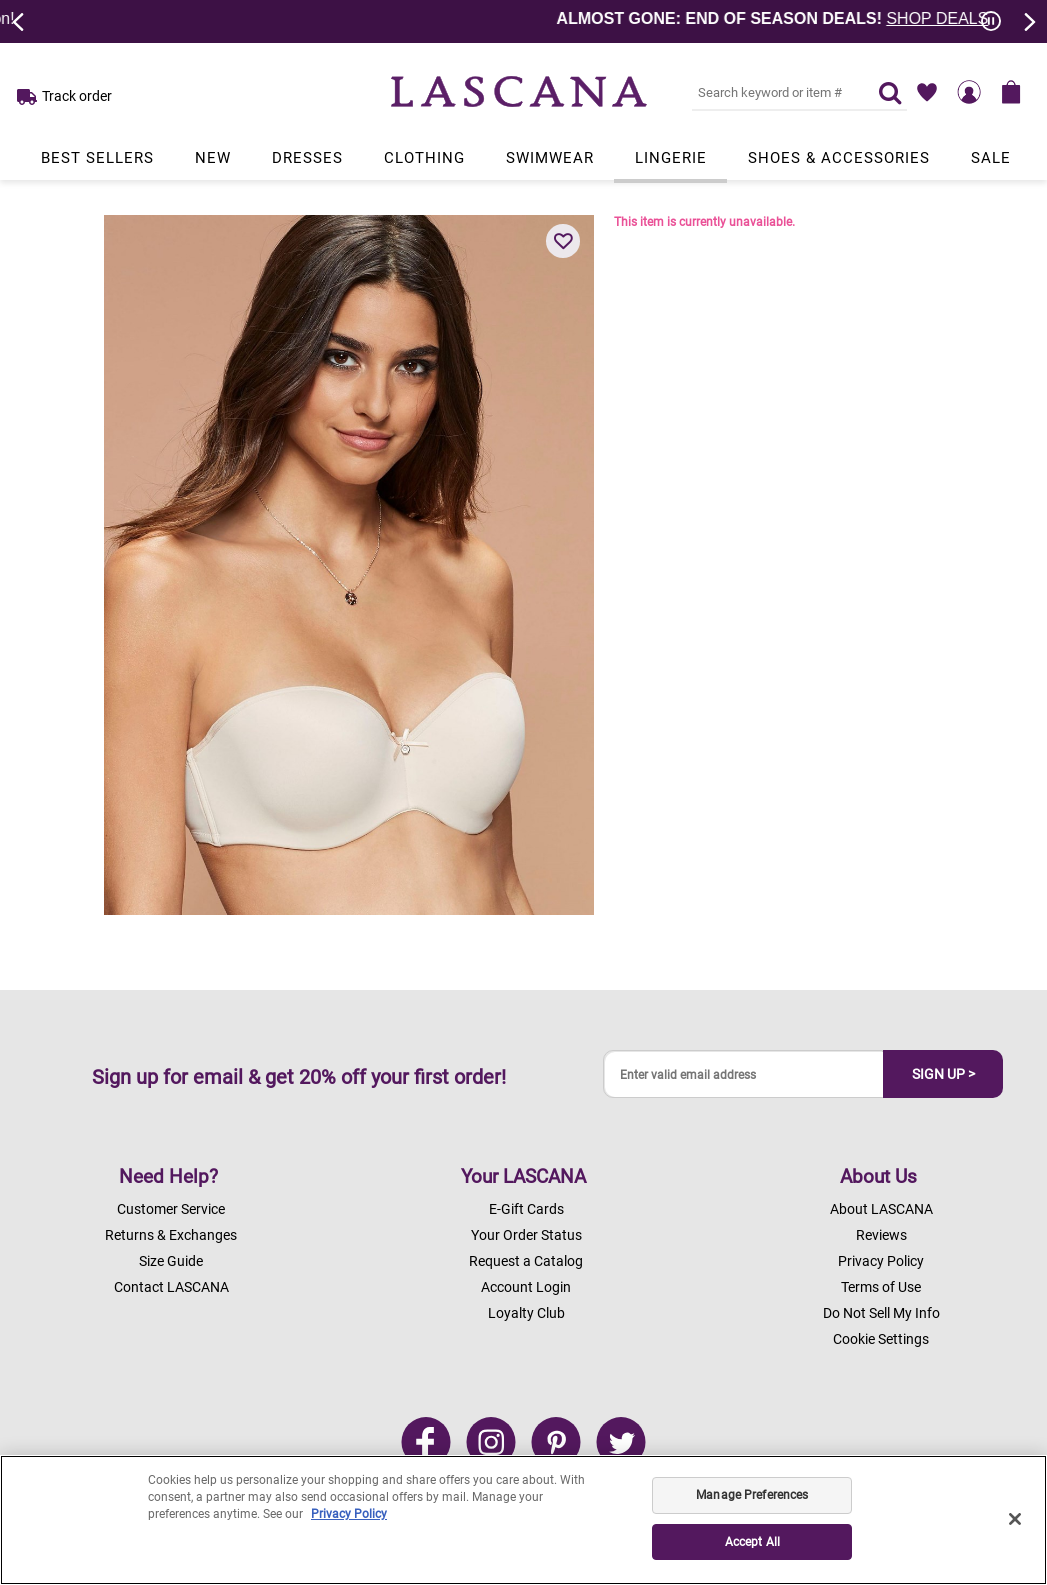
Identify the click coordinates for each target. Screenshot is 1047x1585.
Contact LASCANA (171, 1287)
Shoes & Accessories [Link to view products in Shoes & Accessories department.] (839, 158)
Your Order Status (526, 1235)
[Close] (1015, 1519)
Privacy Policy (881, 1261)
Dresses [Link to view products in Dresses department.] (307, 158)
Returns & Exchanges (171, 1235)
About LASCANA (881, 1209)
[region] (523, 1520)
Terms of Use (881, 1287)
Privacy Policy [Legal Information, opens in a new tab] (349, 1514)
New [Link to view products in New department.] (213, 158)
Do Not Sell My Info (881, 1313)
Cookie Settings (881, 1339)
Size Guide (171, 1261)
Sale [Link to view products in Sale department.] (991, 158)
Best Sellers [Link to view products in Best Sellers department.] (97, 158)
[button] (563, 241)
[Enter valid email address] (744, 1074)
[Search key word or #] (773, 92)
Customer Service (171, 1209)
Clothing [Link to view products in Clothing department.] (424, 158)
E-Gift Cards (526, 1209)
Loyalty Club (526, 1313)
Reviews (881, 1235)
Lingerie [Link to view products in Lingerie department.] (671, 158)
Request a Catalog (526, 1261)
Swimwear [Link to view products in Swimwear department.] (550, 158)
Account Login (526, 1287)
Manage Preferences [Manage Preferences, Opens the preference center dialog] (752, 1495)
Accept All (752, 1542)
